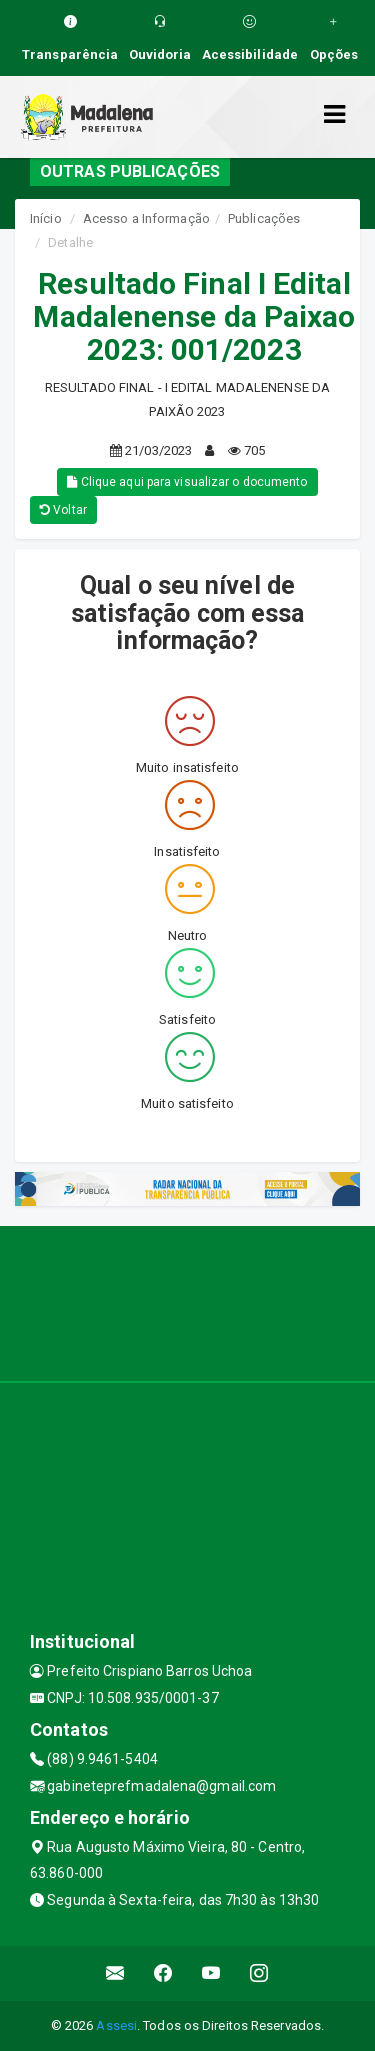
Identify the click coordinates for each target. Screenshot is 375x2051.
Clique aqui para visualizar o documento (187, 482)
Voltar (63, 510)
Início (46, 218)
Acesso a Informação (146, 218)
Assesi (116, 2025)
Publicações (264, 218)
